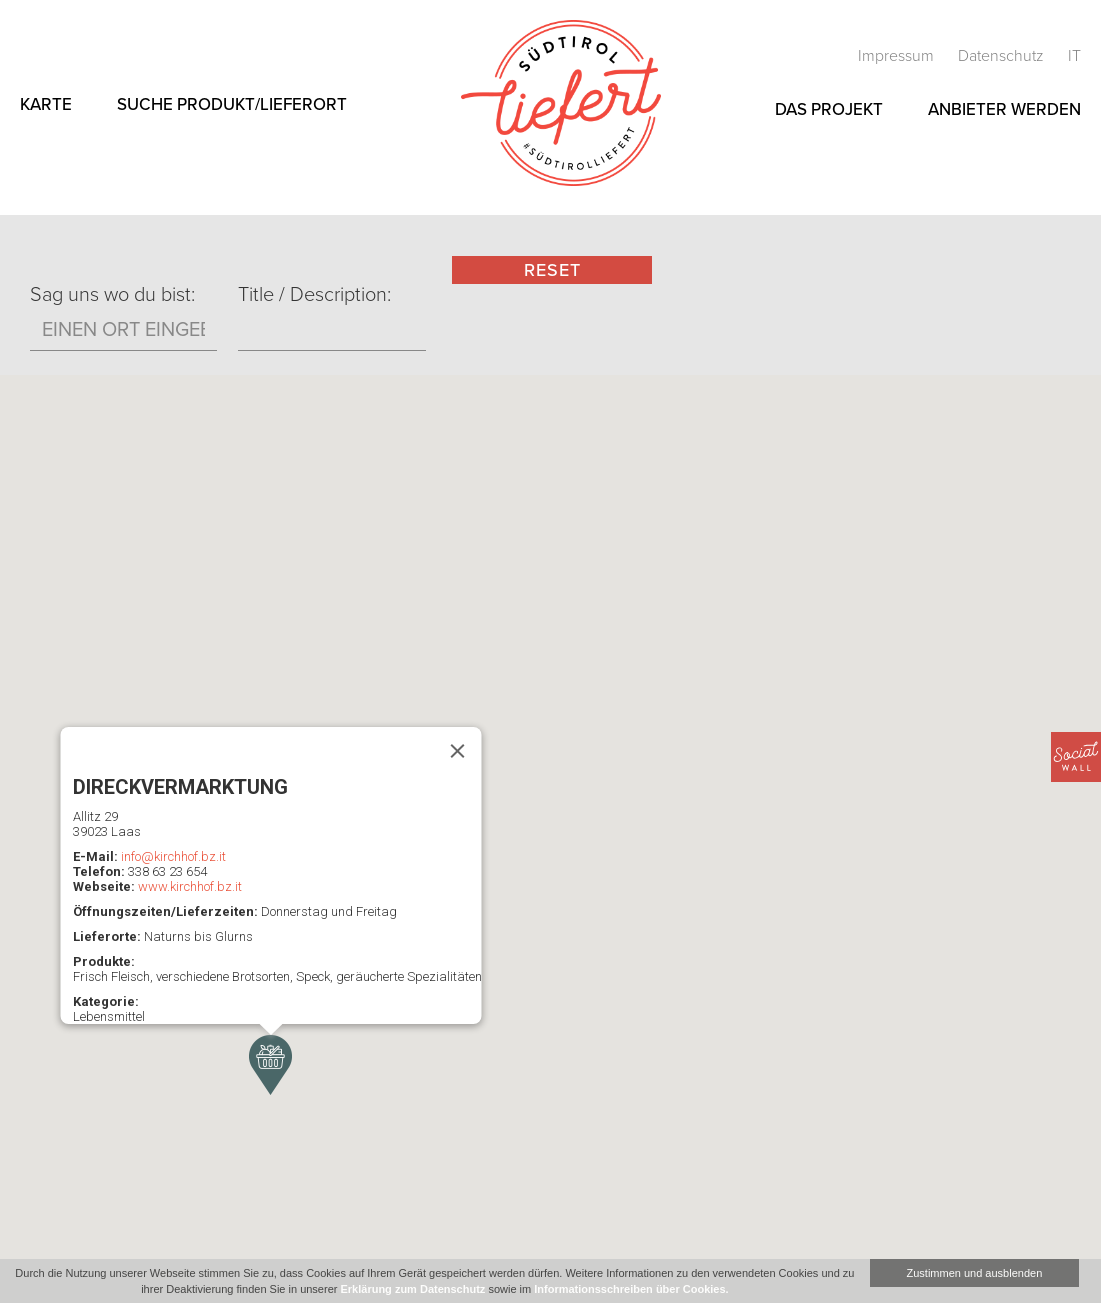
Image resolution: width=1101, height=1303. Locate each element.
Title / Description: (314, 295)
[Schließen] (457, 751)
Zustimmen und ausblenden (975, 1273)
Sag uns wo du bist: (112, 295)
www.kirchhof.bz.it (189, 886)
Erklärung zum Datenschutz (412, 1289)
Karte (46, 104)
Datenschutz (1003, 56)
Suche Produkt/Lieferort (232, 104)
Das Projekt (829, 109)
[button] (270, 1065)
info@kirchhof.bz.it (172, 856)
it (1074, 56)
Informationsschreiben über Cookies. (631, 1289)
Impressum (898, 56)
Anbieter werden (1004, 109)
